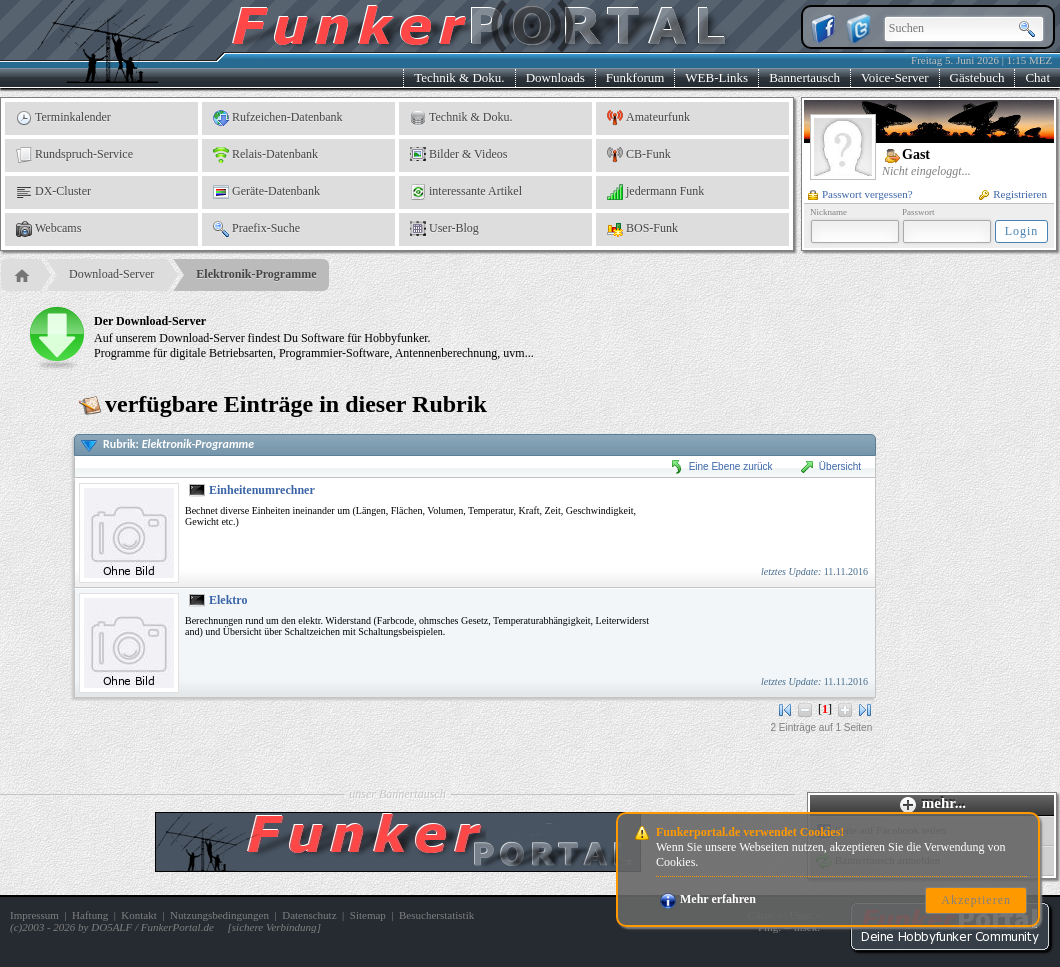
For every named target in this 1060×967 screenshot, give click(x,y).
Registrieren (1013, 194)
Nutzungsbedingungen (219, 915)
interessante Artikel (466, 192)
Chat (1037, 77)
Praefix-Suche (256, 229)
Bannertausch (804, 77)
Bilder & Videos (458, 155)
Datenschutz (309, 915)
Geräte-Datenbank (266, 192)
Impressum (34, 915)
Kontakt (138, 915)
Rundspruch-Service (74, 155)
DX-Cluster (53, 192)
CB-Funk (639, 155)
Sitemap (368, 915)
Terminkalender (63, 118)
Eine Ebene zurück (721, 466)
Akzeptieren (976, 900)
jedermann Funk (655, 192)
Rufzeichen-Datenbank (278, 118)
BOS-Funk (642, 229)
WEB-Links (716, 77)
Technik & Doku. (459, 77)
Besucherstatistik (436, 915)
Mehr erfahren (708, 899)
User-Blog (444, 229)
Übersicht (830, 466)
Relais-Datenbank (265, 155)
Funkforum (635, 77)
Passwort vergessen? (860, 194)
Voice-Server (895, 77)
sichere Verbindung (274, 927)
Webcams (48, 229)
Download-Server (111, 274)
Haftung (90, 915)
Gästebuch (977, 77)
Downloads (555, 77)
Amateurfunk (648, 118)
